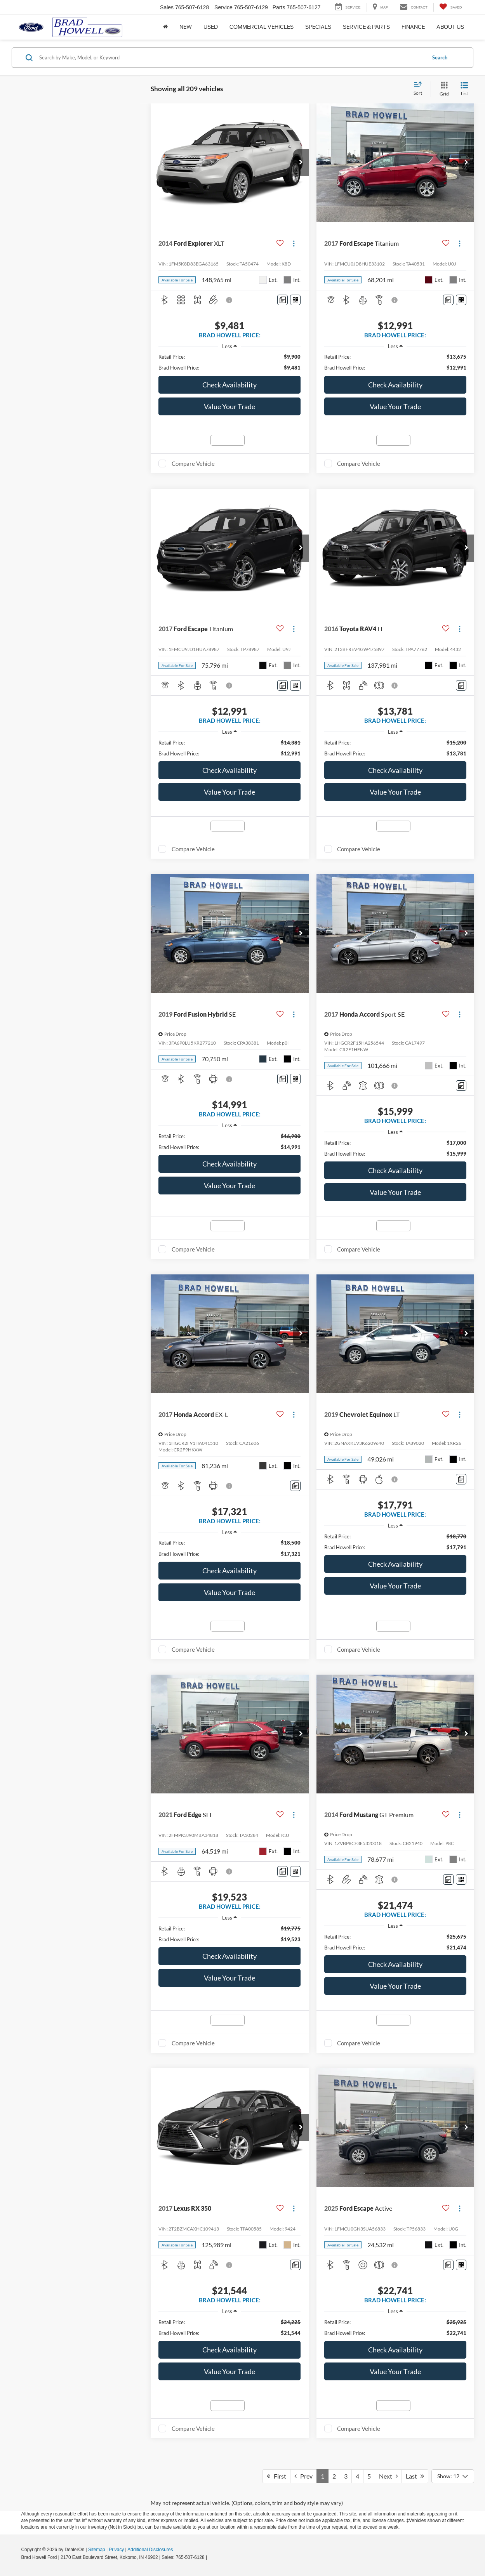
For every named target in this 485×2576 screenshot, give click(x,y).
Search (439, 57)
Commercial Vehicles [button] (261, 27)
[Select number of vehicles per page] (452, 2476)
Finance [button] (413, 27)
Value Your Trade (229, 406)
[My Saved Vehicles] (450, 7)
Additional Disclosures (150, 2549)
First (276, 2476)
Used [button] (210, 27)
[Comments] (282, 300)
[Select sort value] (420, 89)
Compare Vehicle (193, 463)
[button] (301, 162)
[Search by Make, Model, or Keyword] (231, 57)
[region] (229, 362)
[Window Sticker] (295, 300)
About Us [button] (450, 27)
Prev (303, 2476)
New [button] (185, 27)
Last (415, 2476)
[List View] (464, 89)
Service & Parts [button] (366, 27)
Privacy (116, 2549)
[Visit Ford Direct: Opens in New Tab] (211, 2557)
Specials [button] (318, 27)
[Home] (165, 27)
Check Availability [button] (229, 384)
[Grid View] (443, 89)
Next (388, 2476)
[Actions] (294, 243)
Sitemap (96, 2549)
